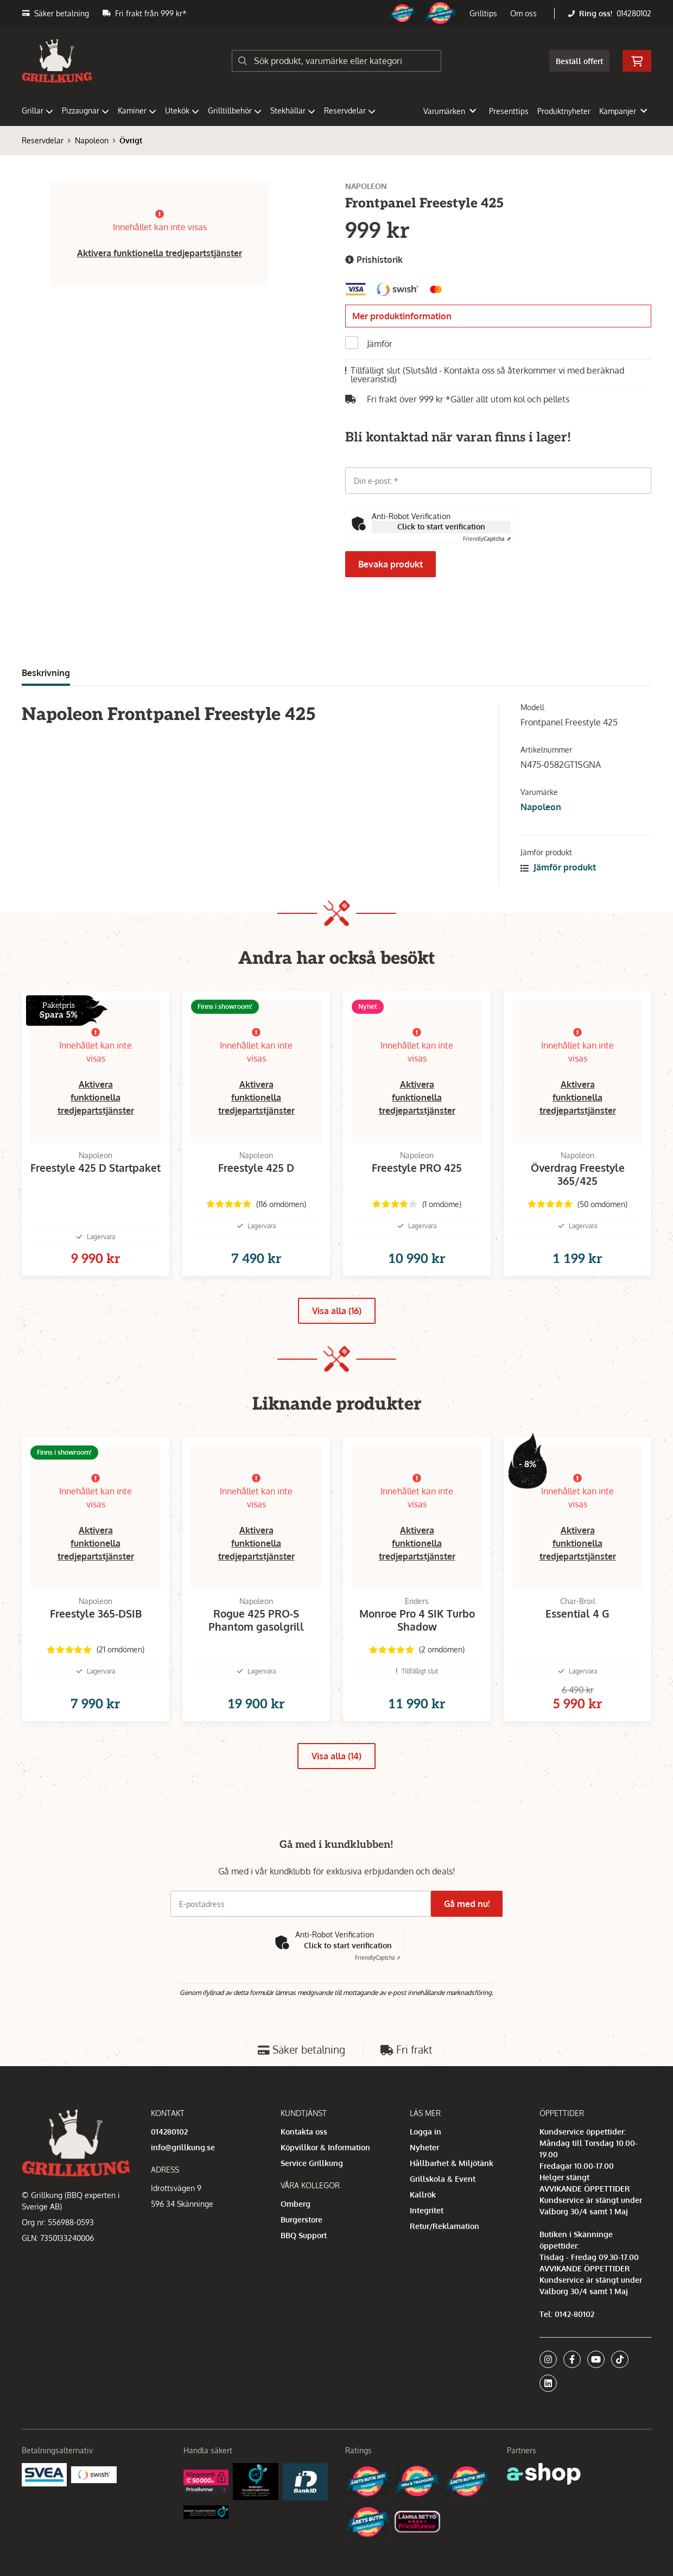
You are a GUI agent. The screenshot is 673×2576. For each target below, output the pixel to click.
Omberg (295, 2238)
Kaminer (137, 110)
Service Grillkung (312, 2197)
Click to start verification (441, 526)
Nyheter (424, 2182)
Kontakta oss (304, 2166)
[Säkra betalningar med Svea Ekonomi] (44, 2509)
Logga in (425, 2166)
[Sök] (337, 61)
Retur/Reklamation (444, 2260)
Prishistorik (374, 260)
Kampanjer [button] (623, 111)
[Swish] (93, 2508)
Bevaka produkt (390, 564)
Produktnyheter (564, 111)
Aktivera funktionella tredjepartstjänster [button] (159, 253)
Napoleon (92, 140)
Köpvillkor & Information (325, 2182)
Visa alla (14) (336, 1790)
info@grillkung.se (183, 2182)
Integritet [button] (426, 2245)
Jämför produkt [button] (558, 867)
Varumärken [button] (449, 111)
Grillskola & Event (442, 2213)
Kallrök (423, 2229)
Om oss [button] (523, 13)
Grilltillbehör (235, 110)
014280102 (634, 13)
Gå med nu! (471, 1938)
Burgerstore (301, 2254)
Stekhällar (292, 110)
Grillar (37, 110)
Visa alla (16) (336, 1328)
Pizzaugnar (85, 110)
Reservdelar (350, 110)
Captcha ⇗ (487, 538)
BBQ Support (304, 2270)
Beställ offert (579, 61)
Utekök (182, 110)
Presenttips (509, 111)
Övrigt (130, 140)
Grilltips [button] (483, 13)
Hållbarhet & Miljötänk (451, 2197)
